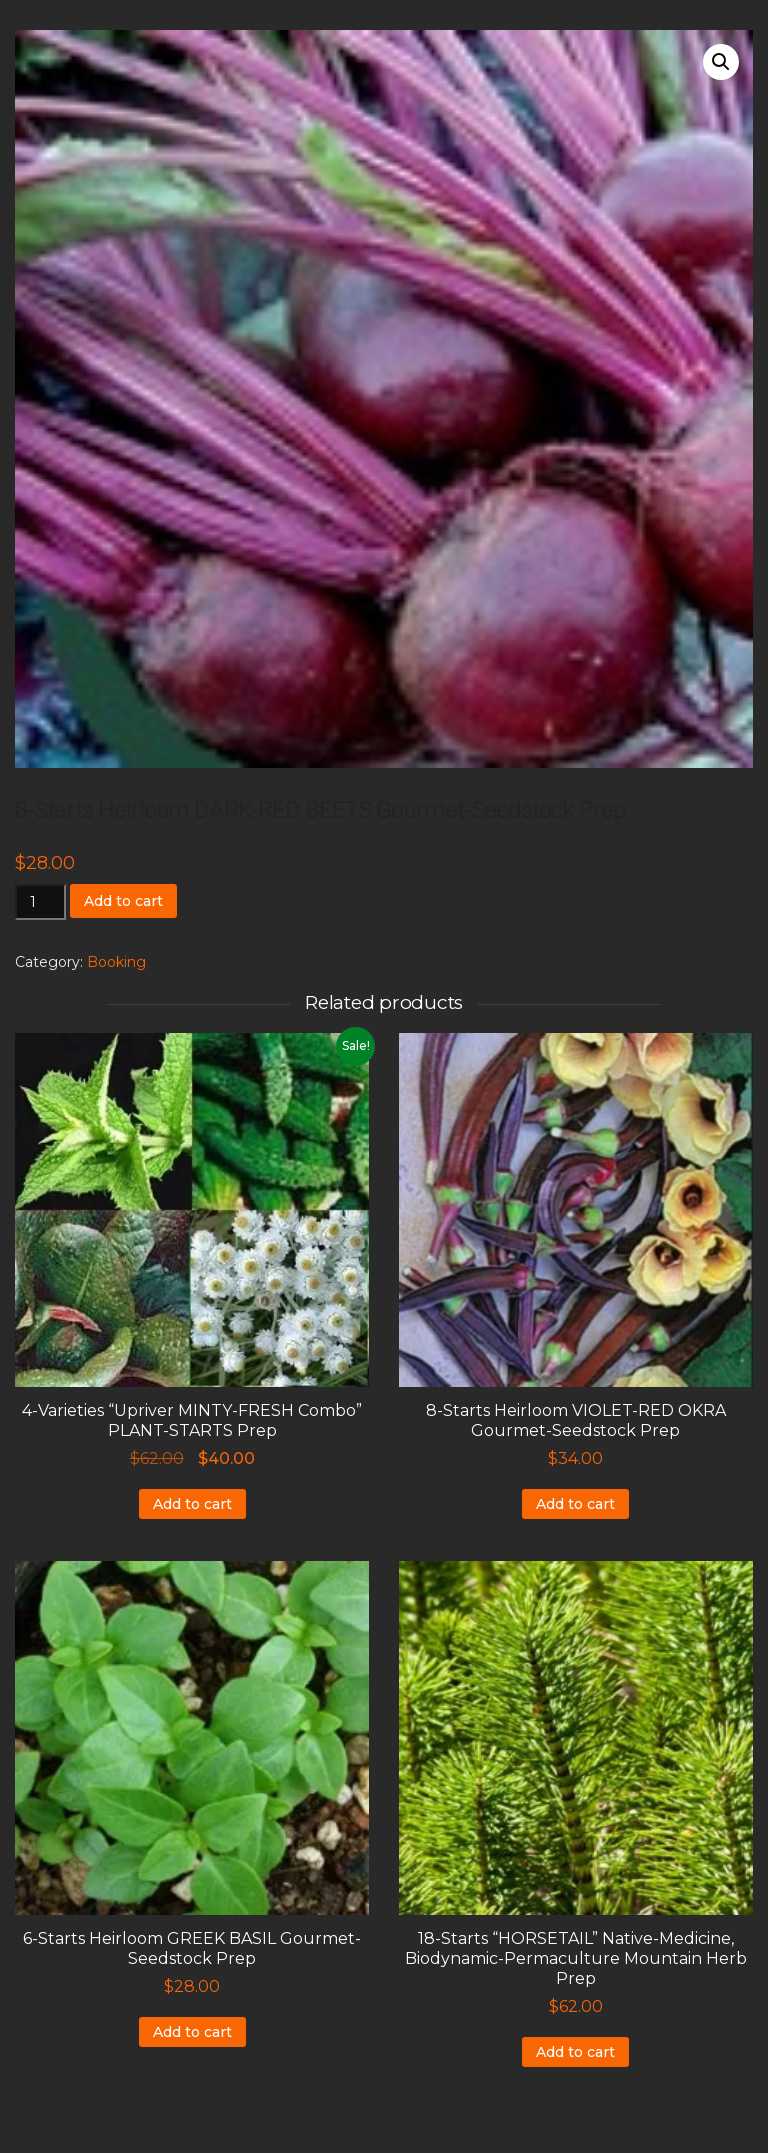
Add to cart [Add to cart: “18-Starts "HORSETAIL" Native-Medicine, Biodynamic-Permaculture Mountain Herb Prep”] (575, 2052)
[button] (721, 62)
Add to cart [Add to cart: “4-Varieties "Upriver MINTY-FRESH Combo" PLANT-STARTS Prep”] (192, 1504)
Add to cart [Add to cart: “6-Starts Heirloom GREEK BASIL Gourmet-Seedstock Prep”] (192, 2032)
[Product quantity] (40, 902)
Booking (116, 962)
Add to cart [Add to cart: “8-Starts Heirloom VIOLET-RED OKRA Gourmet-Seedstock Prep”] (575, 1504)
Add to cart (123, 901)
